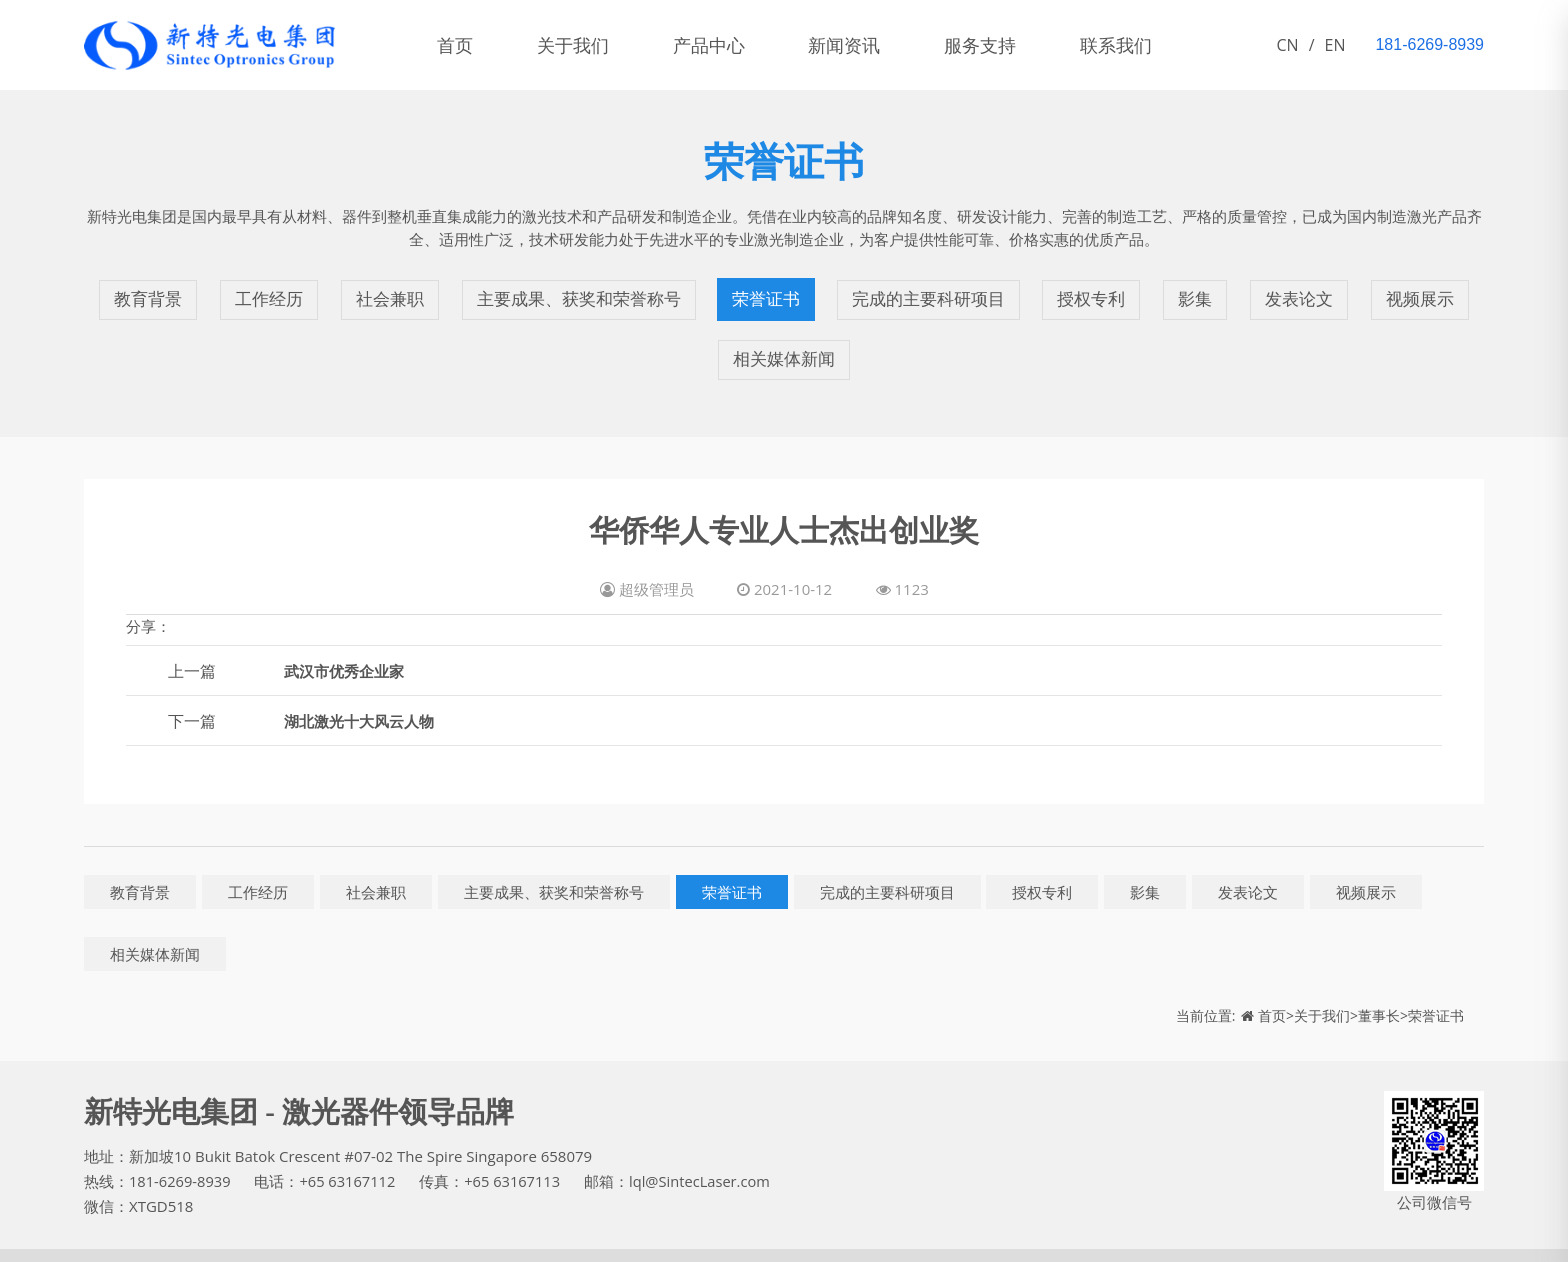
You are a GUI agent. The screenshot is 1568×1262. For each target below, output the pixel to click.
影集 (1201, 292)
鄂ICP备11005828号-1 (253, 1241)
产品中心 (724, 45)
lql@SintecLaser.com (708, 1152)
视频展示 (1423, 292)
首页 (458, 45)
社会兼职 (385, 292)
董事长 (1379, 985)
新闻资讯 (866, 45)
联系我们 (1150, 45)
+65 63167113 (518, 1152)
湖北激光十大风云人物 (364, 691)
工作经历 (265, 292)
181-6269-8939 (181, 1152)
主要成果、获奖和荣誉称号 (577, 292)
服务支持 (1008, 45)
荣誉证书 (769, 292)
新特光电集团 (129, 1241)
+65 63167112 (351, 1152)
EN (1335, 45)
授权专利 (1099, 292)
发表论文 (1303, 292)
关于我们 (582, 45)
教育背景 (145, 292)
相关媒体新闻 (784, 337)
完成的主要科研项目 (934, 292)
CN (1288, 45)
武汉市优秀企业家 (348, 641)
